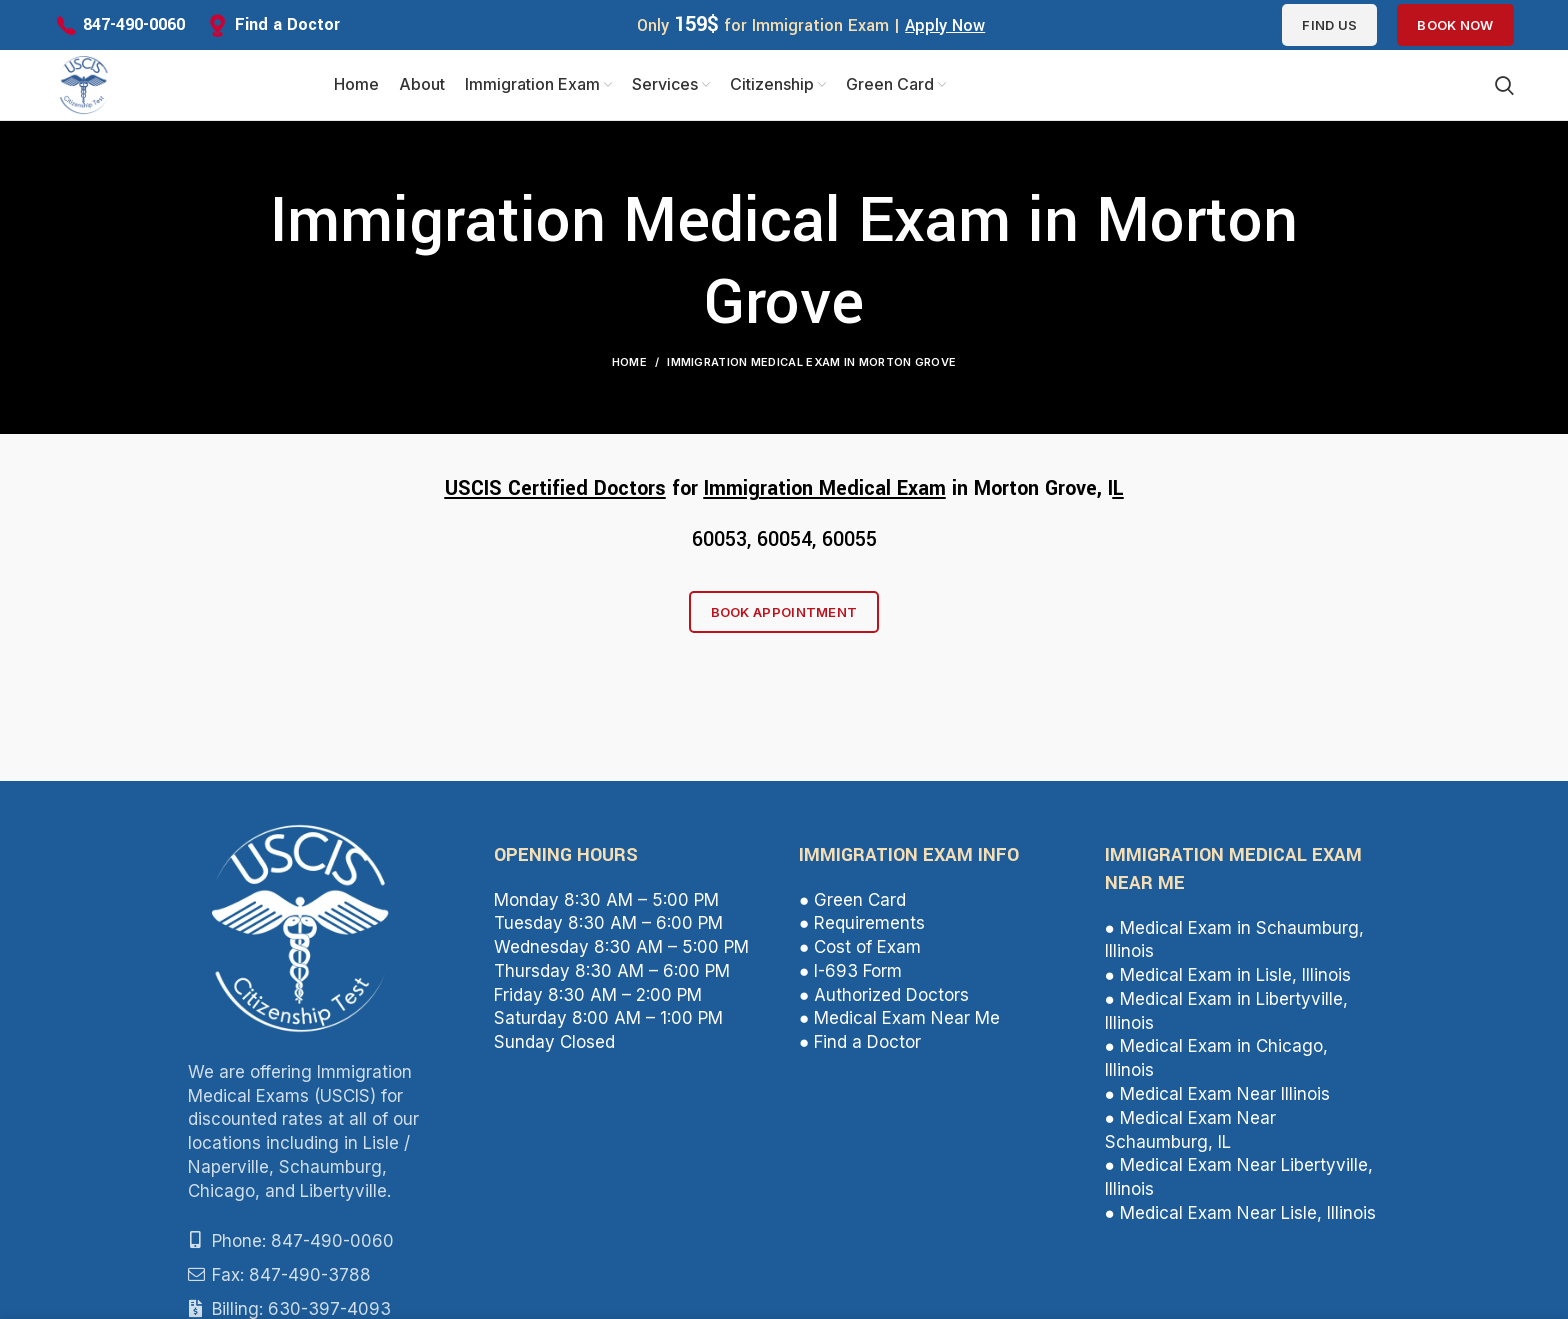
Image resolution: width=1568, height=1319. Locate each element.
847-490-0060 (134, 24)
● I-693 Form (850, 971)
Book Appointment (784, 612)
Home (629, 362)
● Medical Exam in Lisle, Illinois (1228, 975)
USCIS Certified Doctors (555, 488)
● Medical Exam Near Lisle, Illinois (1240, 1213)
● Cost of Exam (860, 947)
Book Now (1455, 25)
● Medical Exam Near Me (899, 1018)
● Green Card (852, 900)
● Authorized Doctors (884, 995)
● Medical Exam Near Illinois (1217, 1094)
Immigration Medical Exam (825, 488)
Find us (1329, 25)
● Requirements (862, 923)
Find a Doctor (287, 24)
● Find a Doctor (860, 1042)
